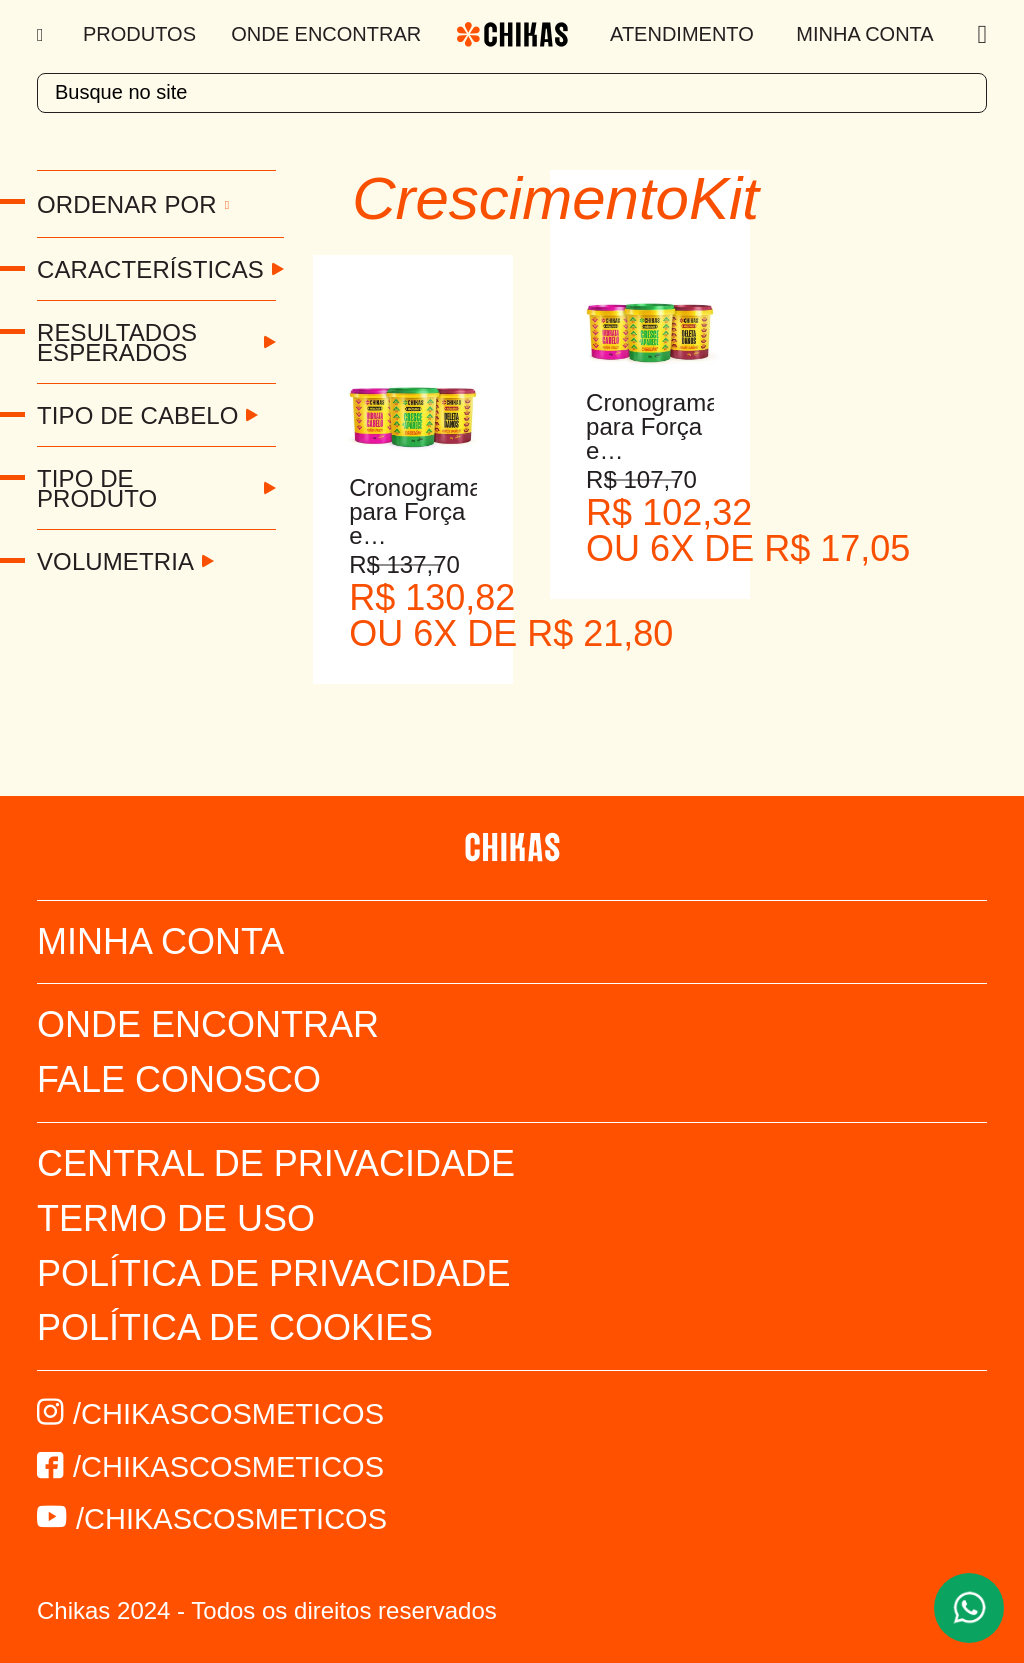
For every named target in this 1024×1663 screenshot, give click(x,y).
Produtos (139, 34)
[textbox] (512, 93)
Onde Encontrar (326, 34)
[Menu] (42, 35)
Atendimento (682, 34)
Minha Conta (864, 34)
